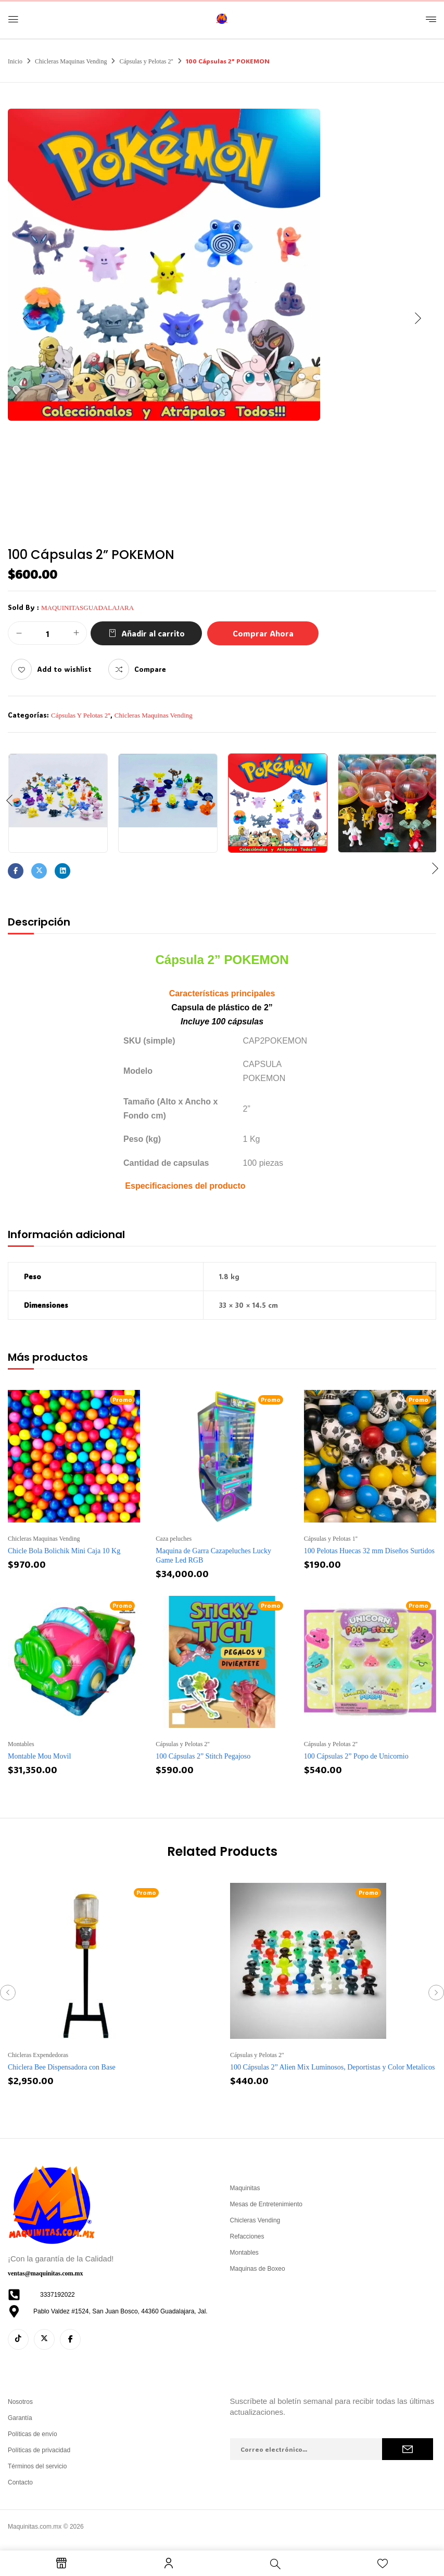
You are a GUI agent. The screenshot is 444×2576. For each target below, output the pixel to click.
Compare (150, 669)
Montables (21, 1744)
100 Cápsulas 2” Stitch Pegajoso (203, 1756)
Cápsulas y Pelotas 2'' (146, 61)
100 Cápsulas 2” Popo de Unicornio (356, 1756)
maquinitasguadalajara (87, 608)
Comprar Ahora (263, 633)
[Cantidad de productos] (47, 633)
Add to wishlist (64, 669)
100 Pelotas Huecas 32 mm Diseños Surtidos (369, 1551)
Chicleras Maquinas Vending (71, 61)
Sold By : (23, 607)
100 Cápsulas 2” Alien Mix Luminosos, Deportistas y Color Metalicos (332, 2067)
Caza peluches (174, 1538)
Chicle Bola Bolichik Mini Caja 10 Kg (64, 1551)
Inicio (15, 61)
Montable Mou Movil (39, 1756)
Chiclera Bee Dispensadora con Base (62, 2067)
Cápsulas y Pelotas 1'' (331, 1538)
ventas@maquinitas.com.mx (45, 2273)
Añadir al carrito (153, 633)
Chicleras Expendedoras (38, 2055)
